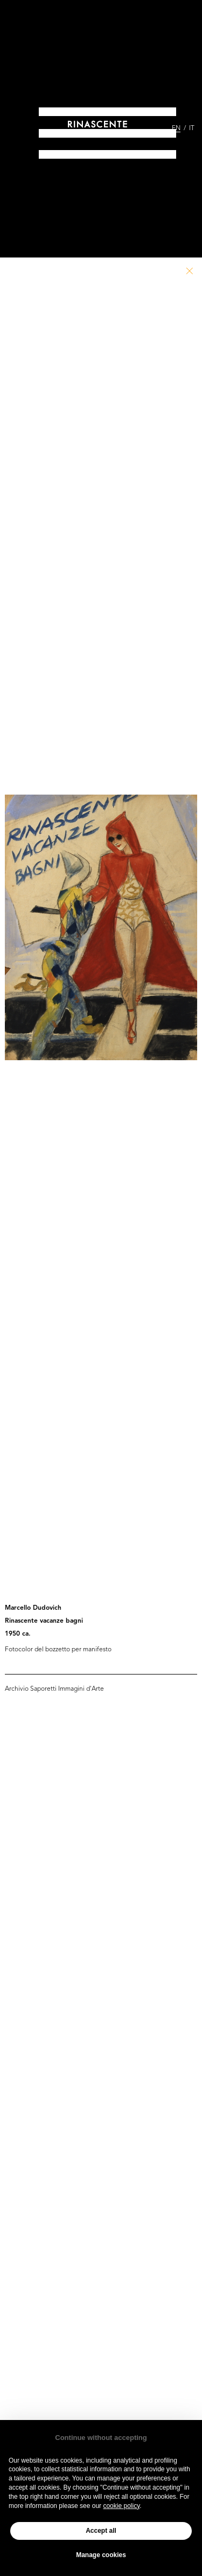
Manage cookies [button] (101, 2555)
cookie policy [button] (121, 2506)
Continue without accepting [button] (101, 2437)
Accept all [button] (101, 2530)
